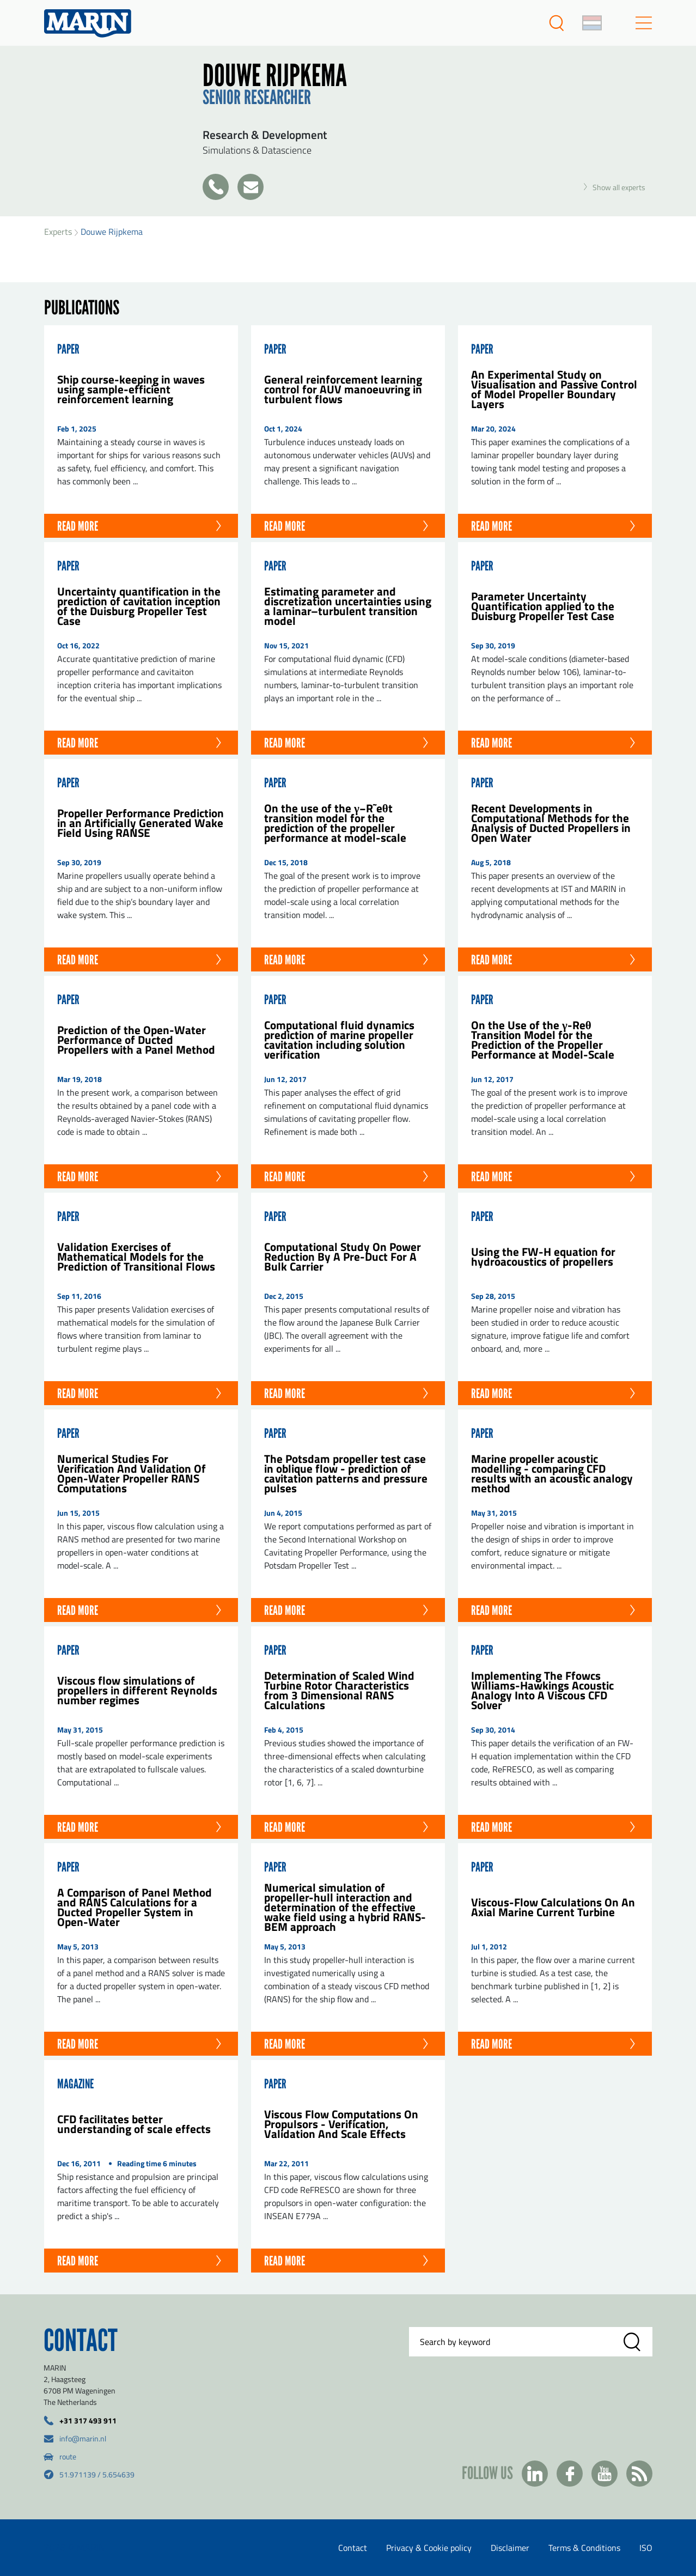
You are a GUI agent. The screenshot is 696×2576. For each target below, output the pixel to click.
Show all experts (614, 187)
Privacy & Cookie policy (429, 2548)
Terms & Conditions (584, 2548)
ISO (645, 2548)
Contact (352, 2548)
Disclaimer (510, 2548)
